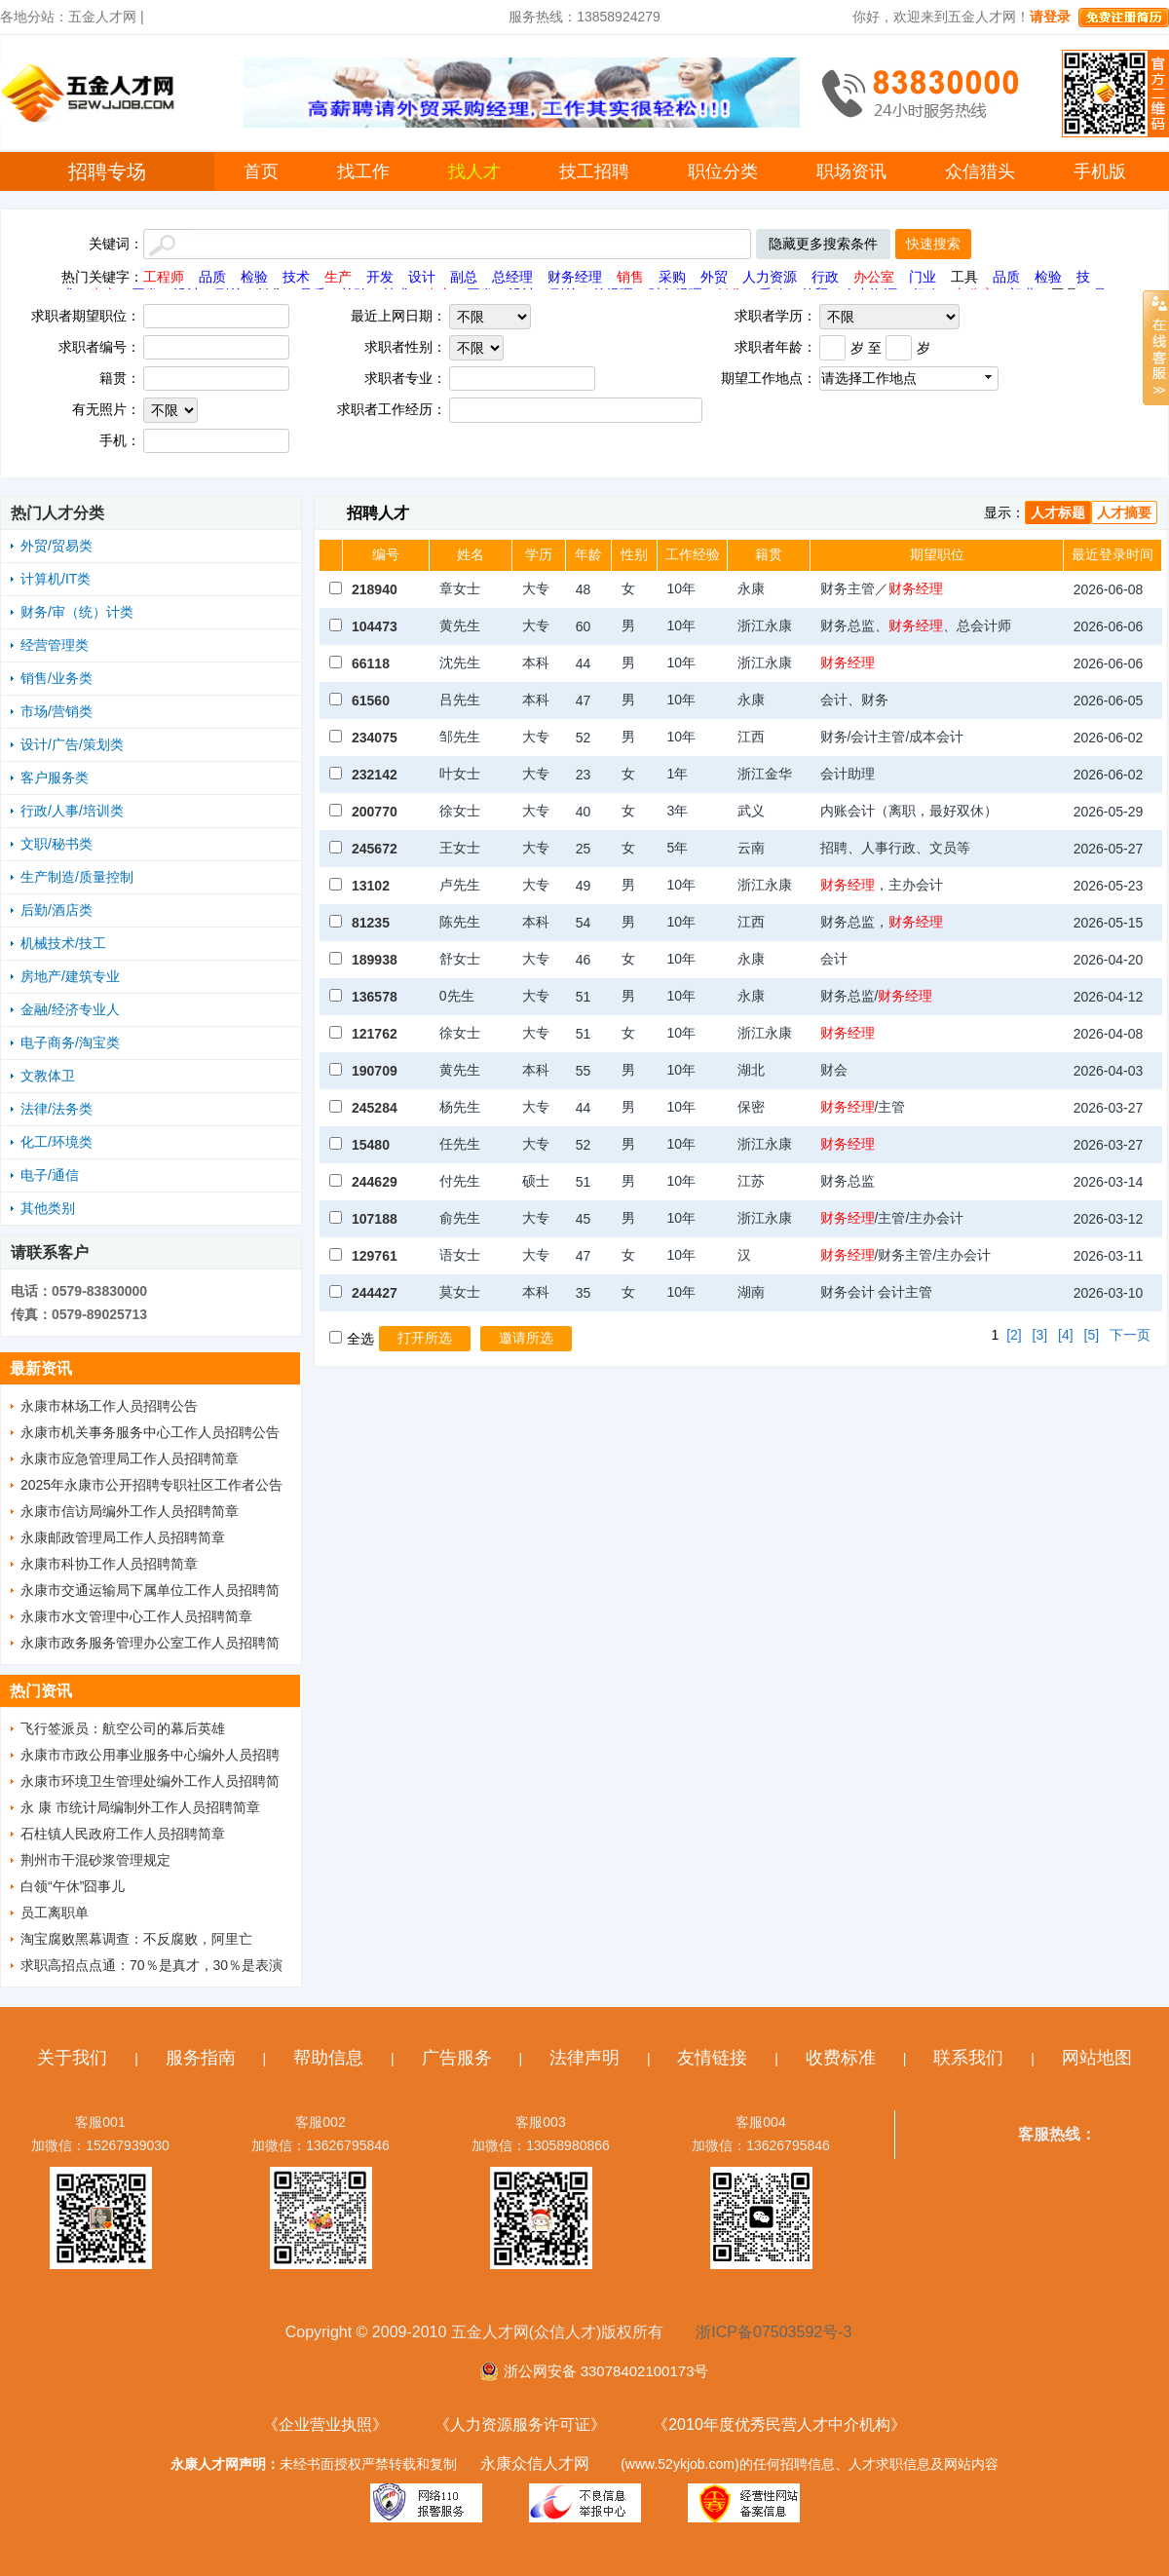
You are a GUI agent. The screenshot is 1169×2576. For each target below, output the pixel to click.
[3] (1040, 1335)
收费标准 (841, 2057)
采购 (672, 276)
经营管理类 (54, 645)
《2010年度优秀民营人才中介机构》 (779, 2424)
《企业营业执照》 (325, 2424)
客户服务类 (54, 777)
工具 (964, 276)
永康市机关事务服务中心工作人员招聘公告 (150, 1432)
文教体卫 (47, 1075)
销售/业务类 (56, 678)
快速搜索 (933, 243)
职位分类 (723, 171)
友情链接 (712, 2057)
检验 (254, 276)
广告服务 (457, 2057)
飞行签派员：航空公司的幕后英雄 (122, 1728)
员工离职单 (54, 1912)
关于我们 (72, 2057)
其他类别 (47, 1208)
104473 (374, 626)
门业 (922, 276)
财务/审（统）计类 (76, 612)
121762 (374, 1034)
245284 (374, 1108)
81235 (371, 922)
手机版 (1100, 171)
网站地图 (1097, 2057)
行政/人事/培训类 (72, 810)
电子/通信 (49, 1175)
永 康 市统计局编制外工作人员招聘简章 (140, 1807)
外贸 (714, 276)
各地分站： (34, 16)
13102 (371, 885)
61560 (371, 700)
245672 (374, 848)
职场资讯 (851, 171)
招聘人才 (378, 513)
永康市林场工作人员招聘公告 (109, 1406)
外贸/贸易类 (56, 545)
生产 (338, 276)
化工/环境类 (56, 1142)
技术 (296, 276)
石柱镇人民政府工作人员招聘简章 (122, 1833)
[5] (1092, 1335)
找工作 (363, 171)
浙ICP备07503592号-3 (773, 2332)
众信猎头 (980, 171)
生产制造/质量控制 (76, 877)
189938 (374, 959)
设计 (421, 276)
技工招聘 (594, 171)
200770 (374, 811)
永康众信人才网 (534, 2463)
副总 (463, 276)
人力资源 (769, 276)
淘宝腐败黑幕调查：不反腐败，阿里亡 (136, 1939)
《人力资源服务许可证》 (520, 2424)
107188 (374, 1219)
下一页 (1130, 1335)
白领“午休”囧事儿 (72, 1886)
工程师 (163, 276)
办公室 (873, 276)
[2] (1014, 1335)
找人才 (474, 171)
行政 (825, 276)
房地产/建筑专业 (70, 976)
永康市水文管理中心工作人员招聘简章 (136, 1616)
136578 (374, 996)
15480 (371, 1145)
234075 (374, 737)
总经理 (512, 276)
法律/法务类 (56, 1109)
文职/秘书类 (56, 844)
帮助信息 (328, 2057)
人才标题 (1058, 512)
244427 (374, 1293)
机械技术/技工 (63, 943)
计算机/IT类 (55, 579)
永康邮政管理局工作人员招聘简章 (122, 1537)
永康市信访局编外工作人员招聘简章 (129, 1511)
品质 (212, 276)
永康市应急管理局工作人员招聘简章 (129, 1458)
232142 (374, 774)
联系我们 (968, 2057)
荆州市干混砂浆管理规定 (95, 1860)
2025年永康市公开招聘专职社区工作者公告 (151, 1485)
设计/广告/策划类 (72, 744)
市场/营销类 (56, 711)
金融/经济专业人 (70, 1009)
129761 (374, 1256)
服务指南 (201, 2057)
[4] (1066, 1335)
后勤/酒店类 (56, 910)
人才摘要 (1124, 512)
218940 (374, 589)
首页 (261, 171)
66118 (371, 663)
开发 (380, 276)
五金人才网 (102, 16)
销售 (630, 276)
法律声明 (584, 2057)
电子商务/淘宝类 (70, 1042)
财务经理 (574, 276)
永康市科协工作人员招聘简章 (109, 1564)
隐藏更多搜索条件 (823, 243)
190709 (374, 1071)
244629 (374, 1182)
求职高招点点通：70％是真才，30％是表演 (151, 1965)
